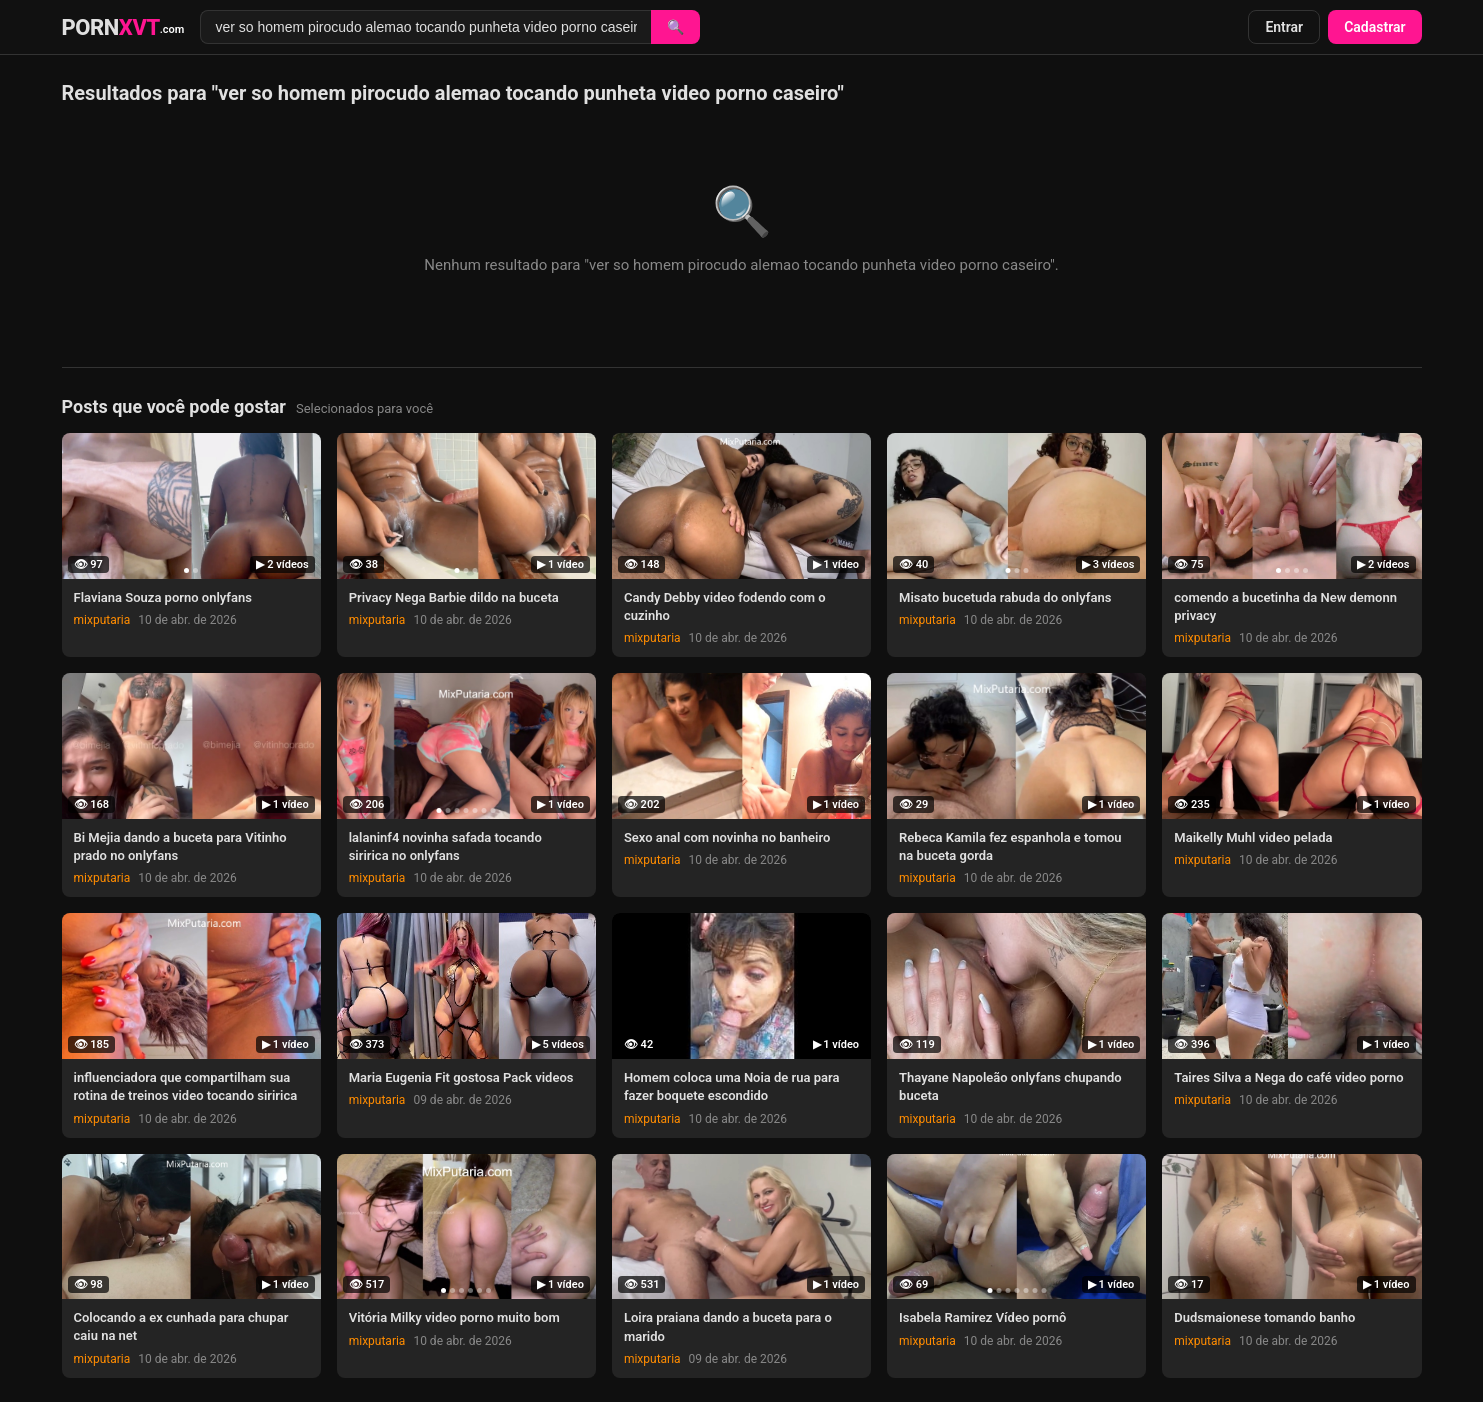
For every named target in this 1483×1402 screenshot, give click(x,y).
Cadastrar (1374, 27)
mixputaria (102, 620)
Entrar (1284, 27)
